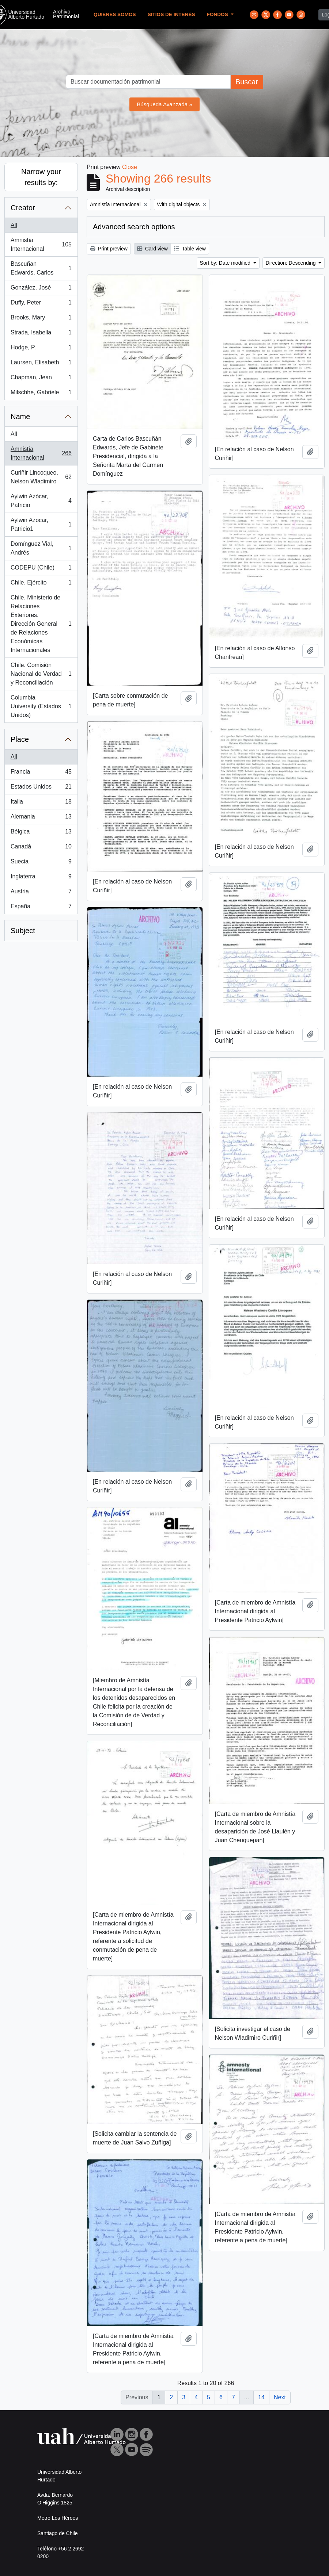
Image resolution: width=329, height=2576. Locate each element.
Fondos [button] (218, 14)
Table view (190, 249)
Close (129, 167)
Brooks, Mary (41, 319)
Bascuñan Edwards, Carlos (41, 268)
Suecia (41, 863)
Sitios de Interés (171, 14)
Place (20, 739)
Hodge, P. (41, 349)
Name (20, 417)
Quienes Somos (115, 14)
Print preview (109, 249)
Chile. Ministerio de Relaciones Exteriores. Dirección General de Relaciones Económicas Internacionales (41, 623)
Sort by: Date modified (226, 263)
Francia (41, 773)
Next (280, 2397)
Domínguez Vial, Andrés (41, 548)
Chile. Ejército (41, 584)
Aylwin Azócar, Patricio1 (41, 524)
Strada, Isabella (41, 334)
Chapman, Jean (41, 379)
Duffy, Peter (41, 304)
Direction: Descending (291, 263)
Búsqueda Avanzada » (164, 104)
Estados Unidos (41, 788)
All (14, 225)
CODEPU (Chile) (41, 569)
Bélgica (41, 833)
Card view (152, 249)
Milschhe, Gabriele (41, 394)
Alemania (41, 818)
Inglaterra (41, 878)
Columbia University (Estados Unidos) (41, 706)
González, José (41, 289)
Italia (41, 803)
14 (261, 2397)
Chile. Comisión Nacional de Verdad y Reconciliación (41, 674)
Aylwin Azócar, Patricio (41, 500)
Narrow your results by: (41, 177)
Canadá (41, 848)
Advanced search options (134, 227)
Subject (23, 931)
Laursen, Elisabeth (41, 364)
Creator (23, 208)
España (41, 908)
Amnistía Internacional (41, 244)
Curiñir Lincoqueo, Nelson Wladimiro (41, 476)
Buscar (246, 82)
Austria (41, 893)
